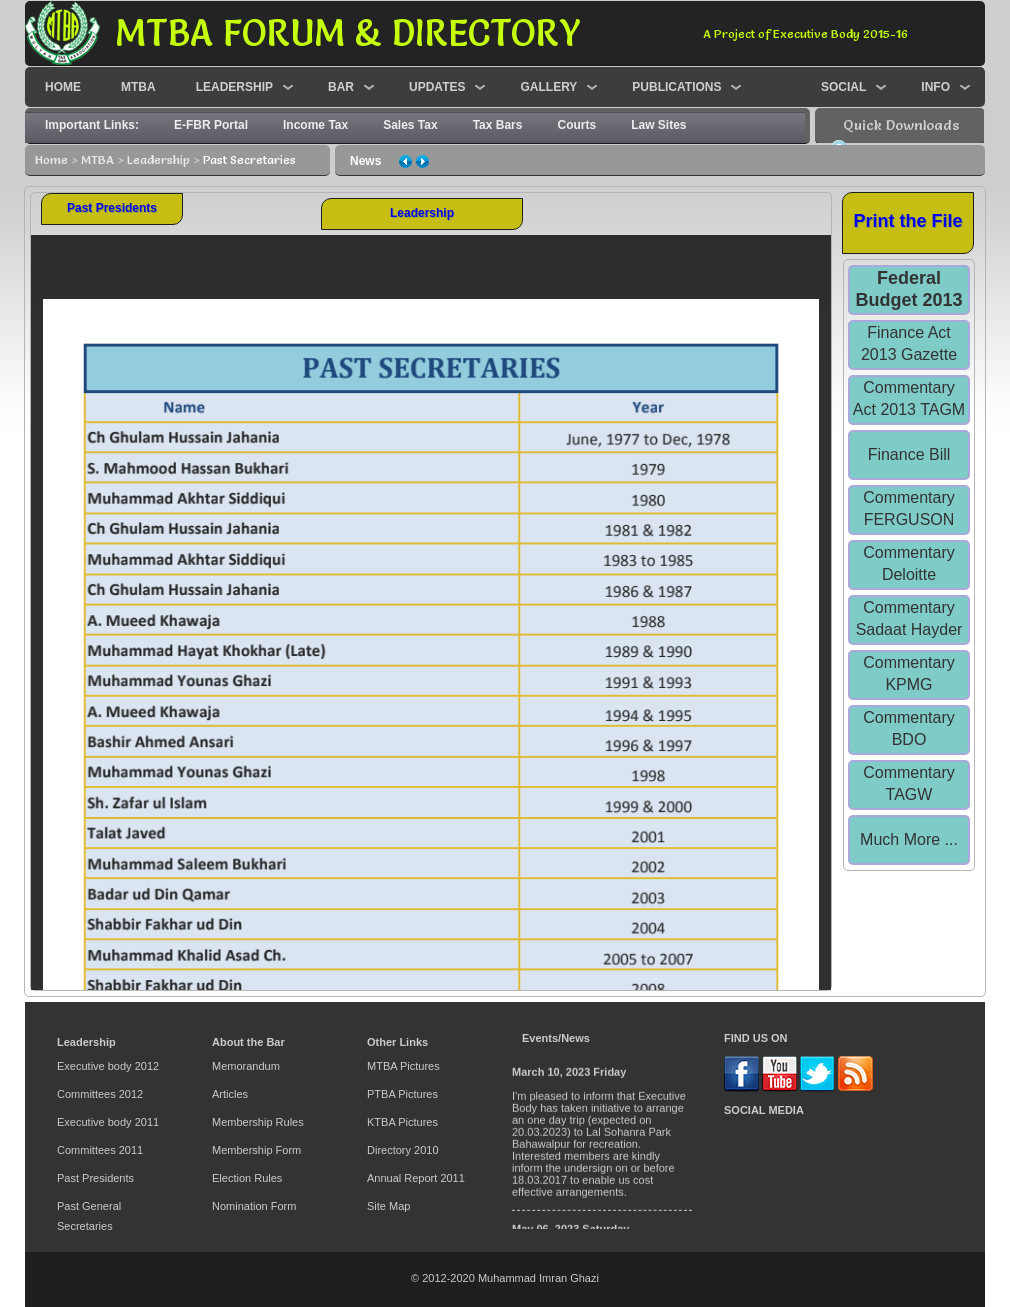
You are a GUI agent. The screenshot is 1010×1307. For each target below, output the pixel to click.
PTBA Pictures (402, 1094)
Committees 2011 (100, 1150)
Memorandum (246, 1066)
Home (51, 159)
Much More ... (909, 839)
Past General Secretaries (89, 1216)
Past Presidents (112, 208)
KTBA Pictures (402, 1122)
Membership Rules (258, 1122)
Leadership (158, 159)
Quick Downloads (901, 125)
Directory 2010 (403, 1150)
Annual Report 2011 (416, 1178)
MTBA (97, 159)
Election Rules (247, 1178)
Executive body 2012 (108, 1066)
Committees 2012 (100, 1094)
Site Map (388, 1206)
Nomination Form (254, 1206)
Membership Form (256, 1150)
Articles (230, 1094)
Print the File (907, 221)
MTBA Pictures (403, 1066)
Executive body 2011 (108, 1122)
